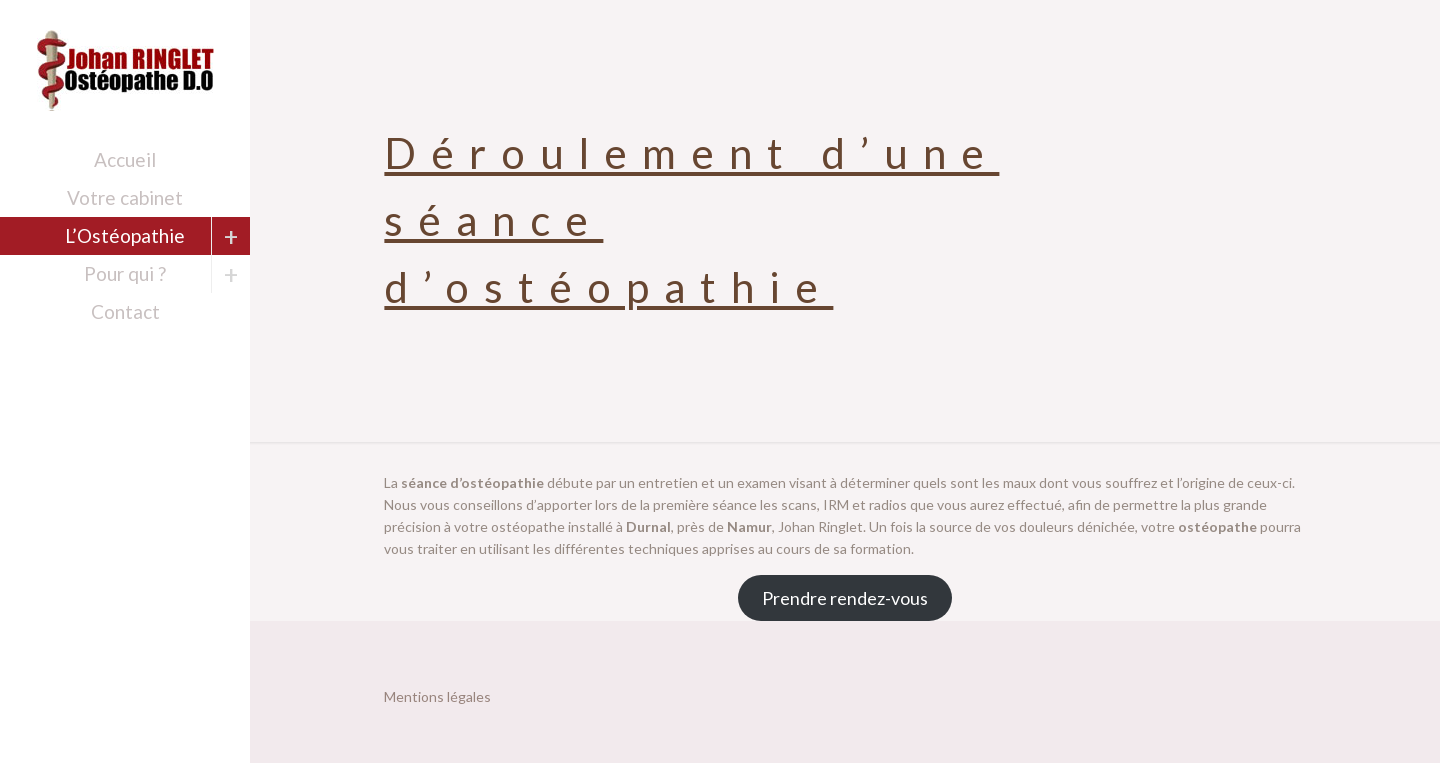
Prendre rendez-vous (845, 598)
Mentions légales (437, 696)
